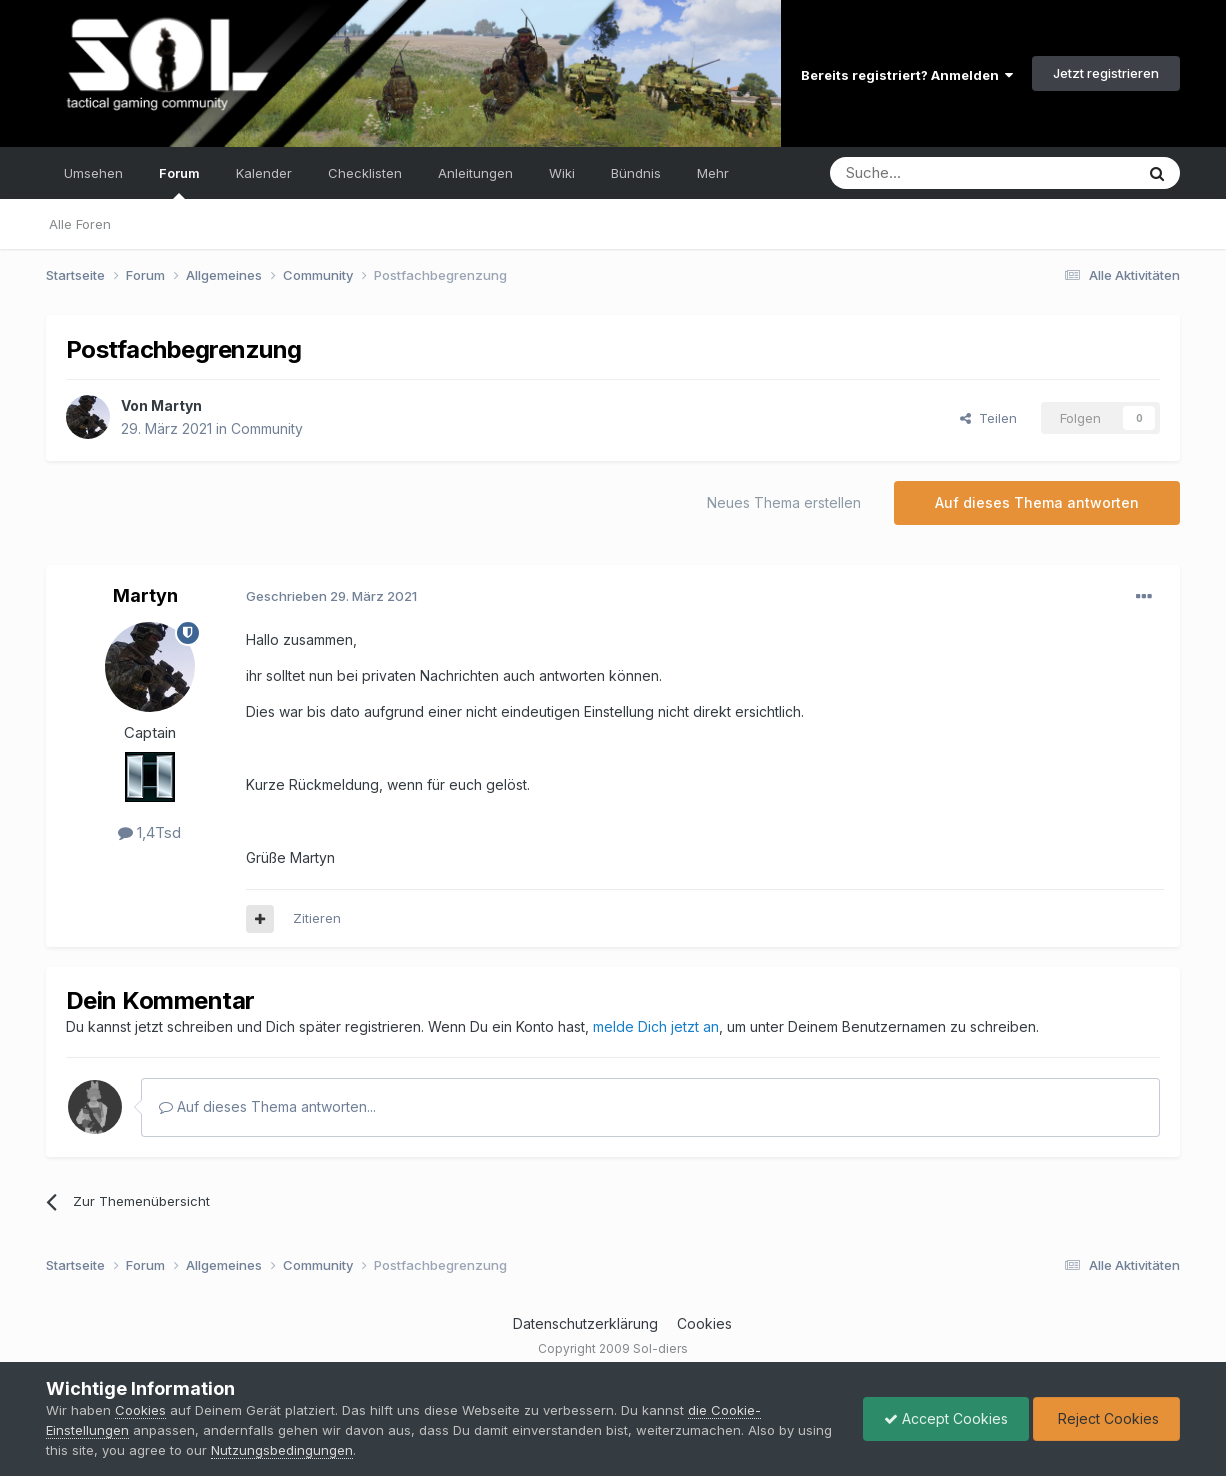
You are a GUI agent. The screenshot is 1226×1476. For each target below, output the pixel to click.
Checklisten (365, 173)
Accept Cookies (946, 1418)
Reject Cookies (1106, 1418)
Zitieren (317, 918)
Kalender (264, 173)
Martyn (176, 405)
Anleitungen (475, 173)
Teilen (988, 418)
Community (267, 428)
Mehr (713, 173)
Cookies (704, 1323)
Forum (179, 182)
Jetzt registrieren (1106, 73)
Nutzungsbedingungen (282, 1450)
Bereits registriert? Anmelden (907, 75)
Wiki (562, 173)
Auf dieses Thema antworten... (267, 1106)
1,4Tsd (149, 832)
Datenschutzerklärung (585, 1323)
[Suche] (919, 173)
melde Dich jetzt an (656, 1026)
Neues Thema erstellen (784, 502)
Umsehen (93, 173)
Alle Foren (80, 224)
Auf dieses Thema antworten (1037, 502)
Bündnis (636, 173)
